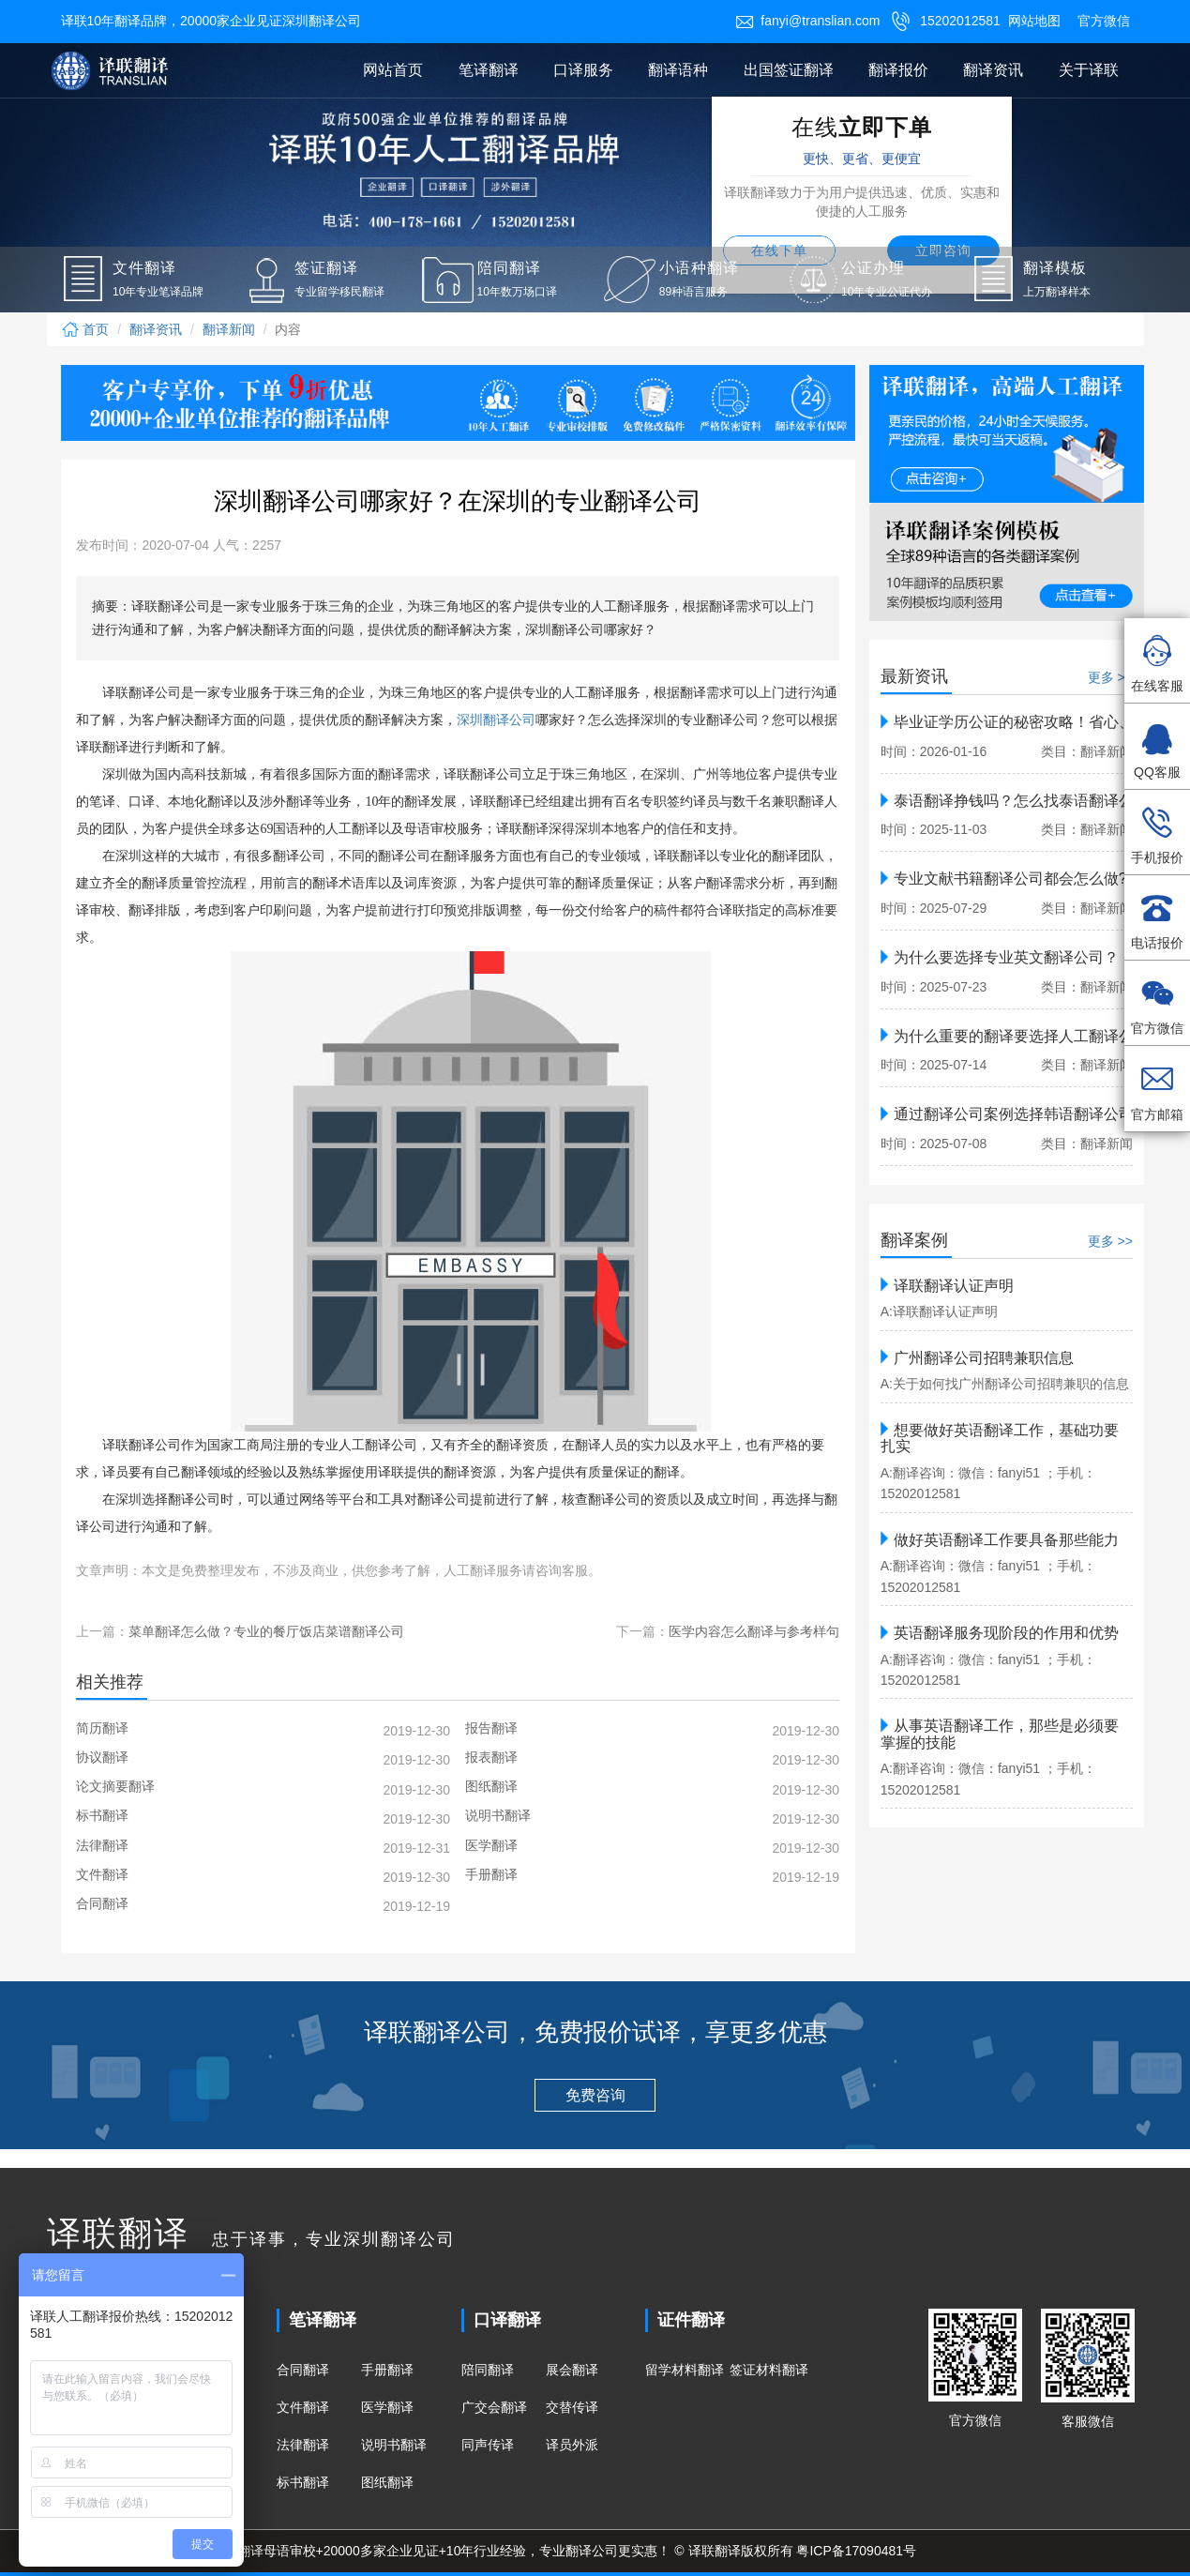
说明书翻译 (394, 2444)
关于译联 (1089, 70)
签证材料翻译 (769, 2369)
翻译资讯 (993, 70)
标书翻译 (303, 2482)
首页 (85, 329)
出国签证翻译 (789, 70)
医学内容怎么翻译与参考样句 (754, 1631)
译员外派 (572, 2444)
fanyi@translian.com (807, 20)
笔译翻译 (489, 70)
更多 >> (1110, 677)
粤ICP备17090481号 (856, 2550)
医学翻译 (387, 2407)
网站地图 (1034, 20)
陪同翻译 (487, 2369)
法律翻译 (303, 2444)
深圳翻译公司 (496, 720)
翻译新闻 (229, 329)
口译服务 (583, 70)
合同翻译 (303, 2369)
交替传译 (572, 2407)
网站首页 (393, 70)
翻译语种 (678, 70)
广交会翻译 (494, 2407)
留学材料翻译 (684, 2369)
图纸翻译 (387, 2482)
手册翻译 (387, 2369)
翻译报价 (898, 70)
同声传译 (487, 2444)
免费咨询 (595, 2095)
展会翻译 (572, 2369)
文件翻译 (303, 2407)
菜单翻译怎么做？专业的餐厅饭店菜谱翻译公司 (266, 1631)
